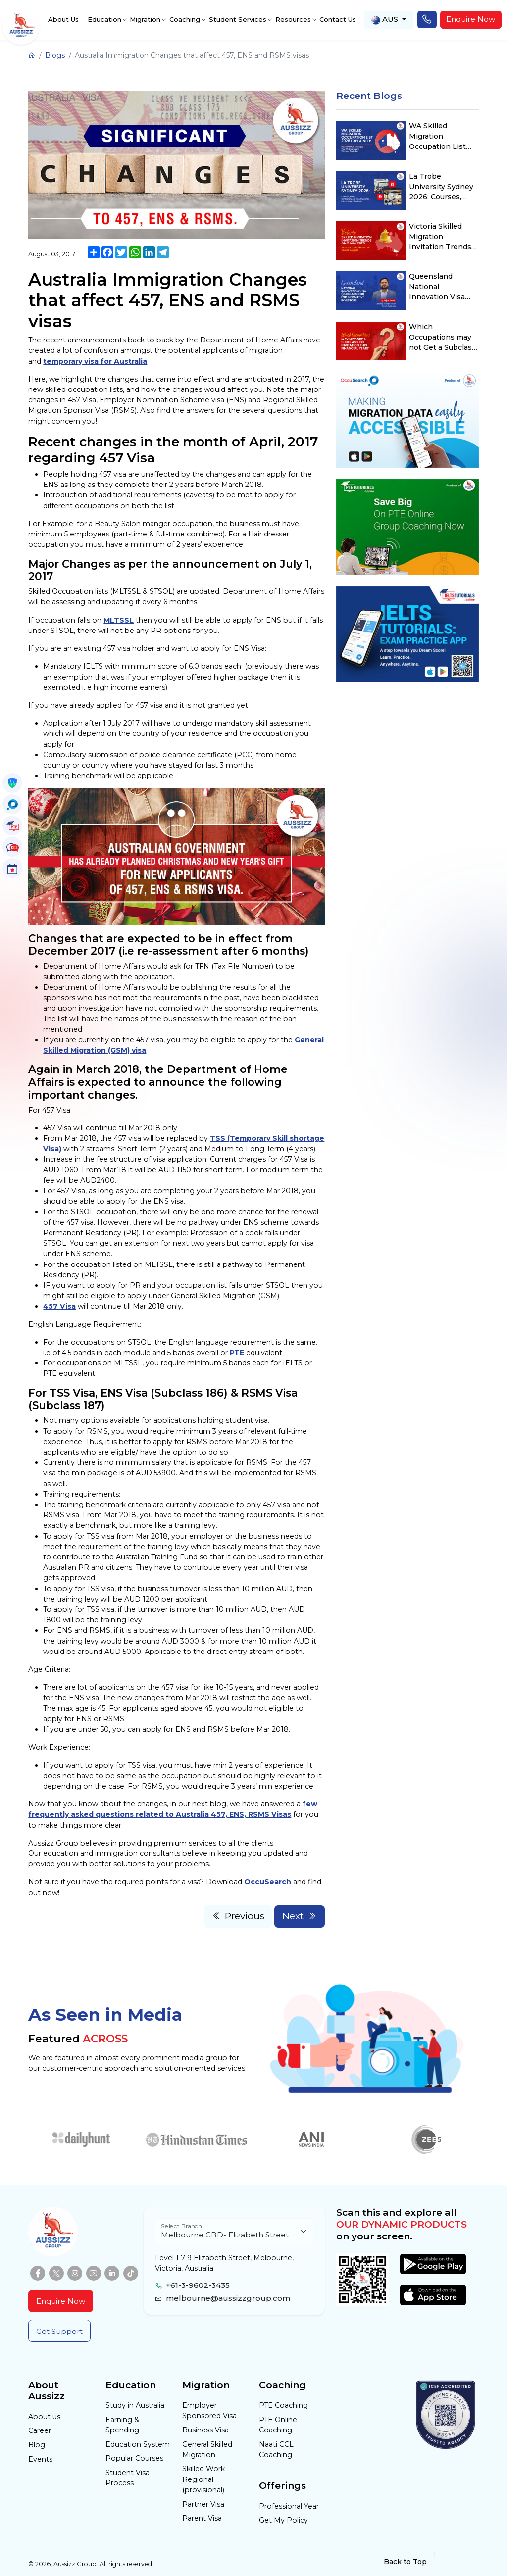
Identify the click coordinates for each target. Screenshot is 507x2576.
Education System (137, 2444)
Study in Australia (134, 2405)
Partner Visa (203, 2504)
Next (299, 1916)
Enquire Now (470, 19)
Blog (36, 2444)
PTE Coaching (283, 2405)
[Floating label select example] (234, 2231)
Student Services (237, 19)
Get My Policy (283, 2520)
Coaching (184, 19)
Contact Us (337, 19)
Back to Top (411, 2561)
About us (44, 2416)
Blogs (55, 55)
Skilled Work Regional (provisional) (203, 2479)
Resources (293, 19)
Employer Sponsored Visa (209, 2410)
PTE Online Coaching (278, 2424)
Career (39, 2430)
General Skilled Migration (207, 2449)
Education (104, 19)
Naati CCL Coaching (276, 2449)
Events (40, 2459)
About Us (63, 19)
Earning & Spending (122, 2424)
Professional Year (289, 2506)
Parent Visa (202, 2518)
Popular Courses (134, 2458)
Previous (238, 1916)
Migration (145, 19)
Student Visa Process (127, 2477)
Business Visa (205, 2430)
